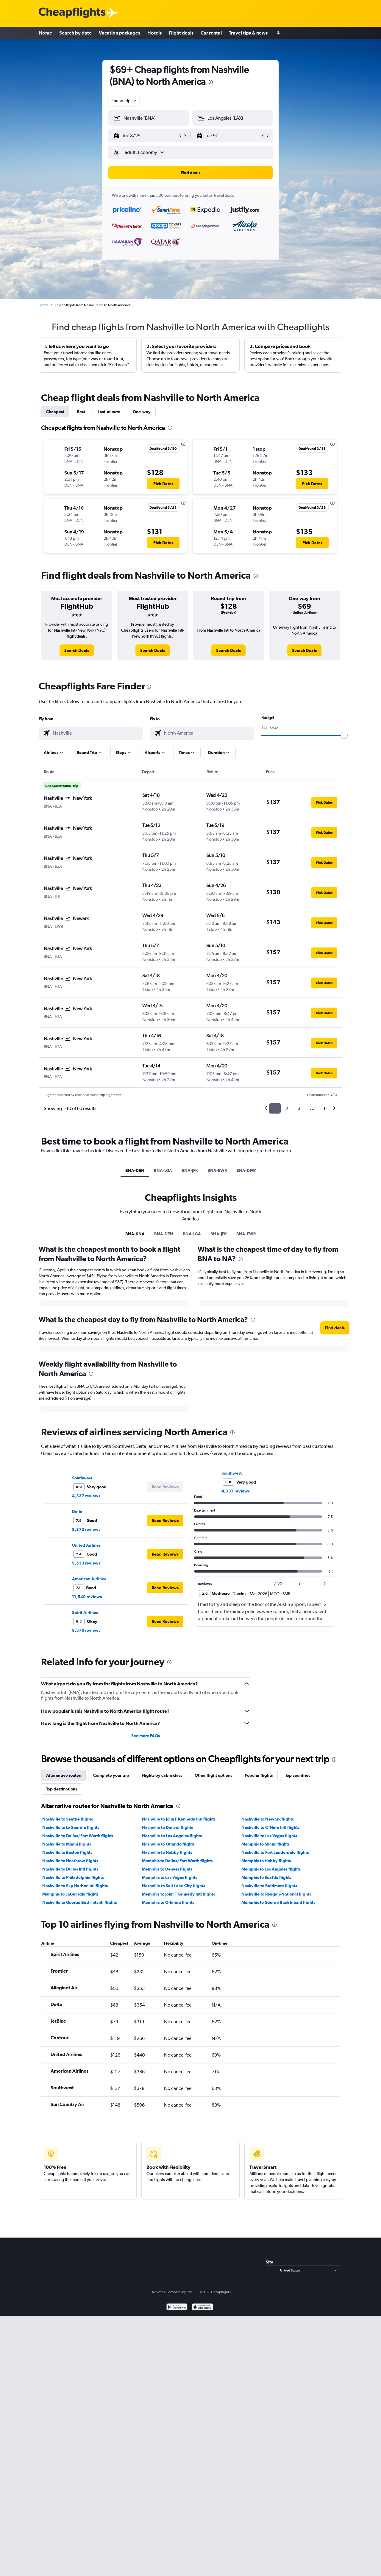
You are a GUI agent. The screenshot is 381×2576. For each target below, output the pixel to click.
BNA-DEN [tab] (134, 1170)
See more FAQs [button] (145, 1735)
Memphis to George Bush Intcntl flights (278, 1902)
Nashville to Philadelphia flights (73, 1877)
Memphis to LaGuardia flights (70, 1894)
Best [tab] (81, 411)
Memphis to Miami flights (265, 1844)
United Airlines (86, 1545)
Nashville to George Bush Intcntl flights (79, 1902)
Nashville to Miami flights (66, 1844)
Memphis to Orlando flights (168, 1902)
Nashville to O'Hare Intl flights (270, 1827)
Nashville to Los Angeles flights (172, 1835)
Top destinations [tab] (61, 1789)
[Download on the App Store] (202, 2307)
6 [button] (325, 1108)
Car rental (211, 32)
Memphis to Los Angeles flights (271, 1869)
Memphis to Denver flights (167, 1869)
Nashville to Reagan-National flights (276, 1894)
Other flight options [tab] (213, 1775)
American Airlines (89, 1578)
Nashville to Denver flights (167, 1827)
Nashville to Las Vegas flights (269, 1835)
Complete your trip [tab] (111, 1775)
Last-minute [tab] (109, 411)
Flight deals (181, 32)
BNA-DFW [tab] (246, 1170)
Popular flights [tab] (259, 1775)
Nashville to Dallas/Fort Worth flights (77, 1835)
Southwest (82, 1478)
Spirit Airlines (85, 1612)
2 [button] (286, 1108)
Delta (77, 1511)
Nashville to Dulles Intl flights (70, 1869)
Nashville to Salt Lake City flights (173, 1885)
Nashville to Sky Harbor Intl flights (75, 1885)
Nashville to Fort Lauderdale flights (275, 1852)
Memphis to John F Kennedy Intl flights (178, 1894)
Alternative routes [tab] (63, 1775)
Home (45, 32)
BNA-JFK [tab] (190, 1170)
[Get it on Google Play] (177, 2307)
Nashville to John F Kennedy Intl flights (179, 1819)
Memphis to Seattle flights (266, 1877)
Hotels (154, 32)
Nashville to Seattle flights (67, 1819)
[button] (146, 135)
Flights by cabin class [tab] (162, 1775)
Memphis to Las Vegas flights (169, 1877)
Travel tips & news (248, 32)
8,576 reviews (86, 1630)
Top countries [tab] (297, 1775)
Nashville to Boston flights (67, 1852)
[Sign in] (278, 33)
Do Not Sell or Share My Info (171, 2292)
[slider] (344, 735)
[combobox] (124, 101)
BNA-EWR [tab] (217, 1170)
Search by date (75, 32)
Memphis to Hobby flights (266, 1860)
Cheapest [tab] (55, 411)
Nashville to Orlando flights (168, 1844)
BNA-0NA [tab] (135, 1233)
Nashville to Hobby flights (167, 1852)
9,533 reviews (86, 1563)
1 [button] (275, 1108)
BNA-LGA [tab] (163, 1170)
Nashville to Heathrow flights (70, 1860)
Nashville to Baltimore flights (269, 1885)
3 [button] (299, 1108)
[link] (77, 650)
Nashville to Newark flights (267, 1819)
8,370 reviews (86, 1529)
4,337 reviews (86, 1495)
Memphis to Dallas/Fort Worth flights (177, 1860)
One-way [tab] (142, 411)
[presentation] (210, 82)
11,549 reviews (87, 1596)
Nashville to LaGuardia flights (70, 1827)
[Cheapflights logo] (72, 13)
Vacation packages (119, 32)
